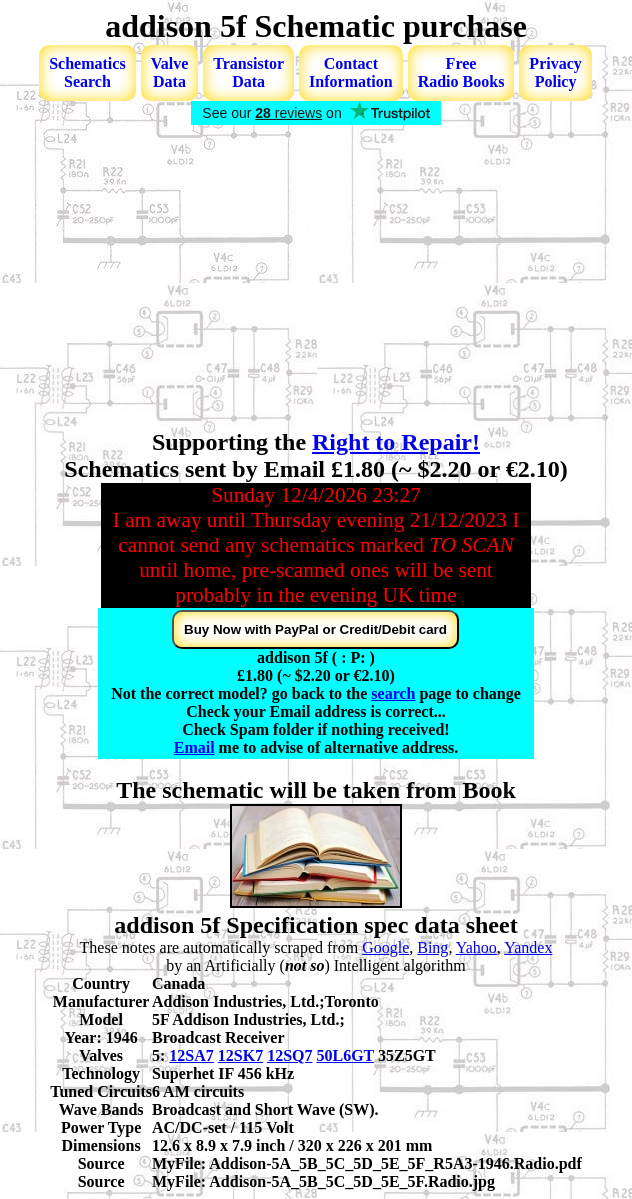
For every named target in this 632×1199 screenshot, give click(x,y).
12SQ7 (289, 1055)
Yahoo (476, 947)
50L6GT (345, 1055)
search (393, 693)
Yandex (528, 947)
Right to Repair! (396, 442)
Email (194, 747)
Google (385, 947)
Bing (432, 947)
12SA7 (191, 1055)
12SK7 (240, 1055)
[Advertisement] (316, 279)
